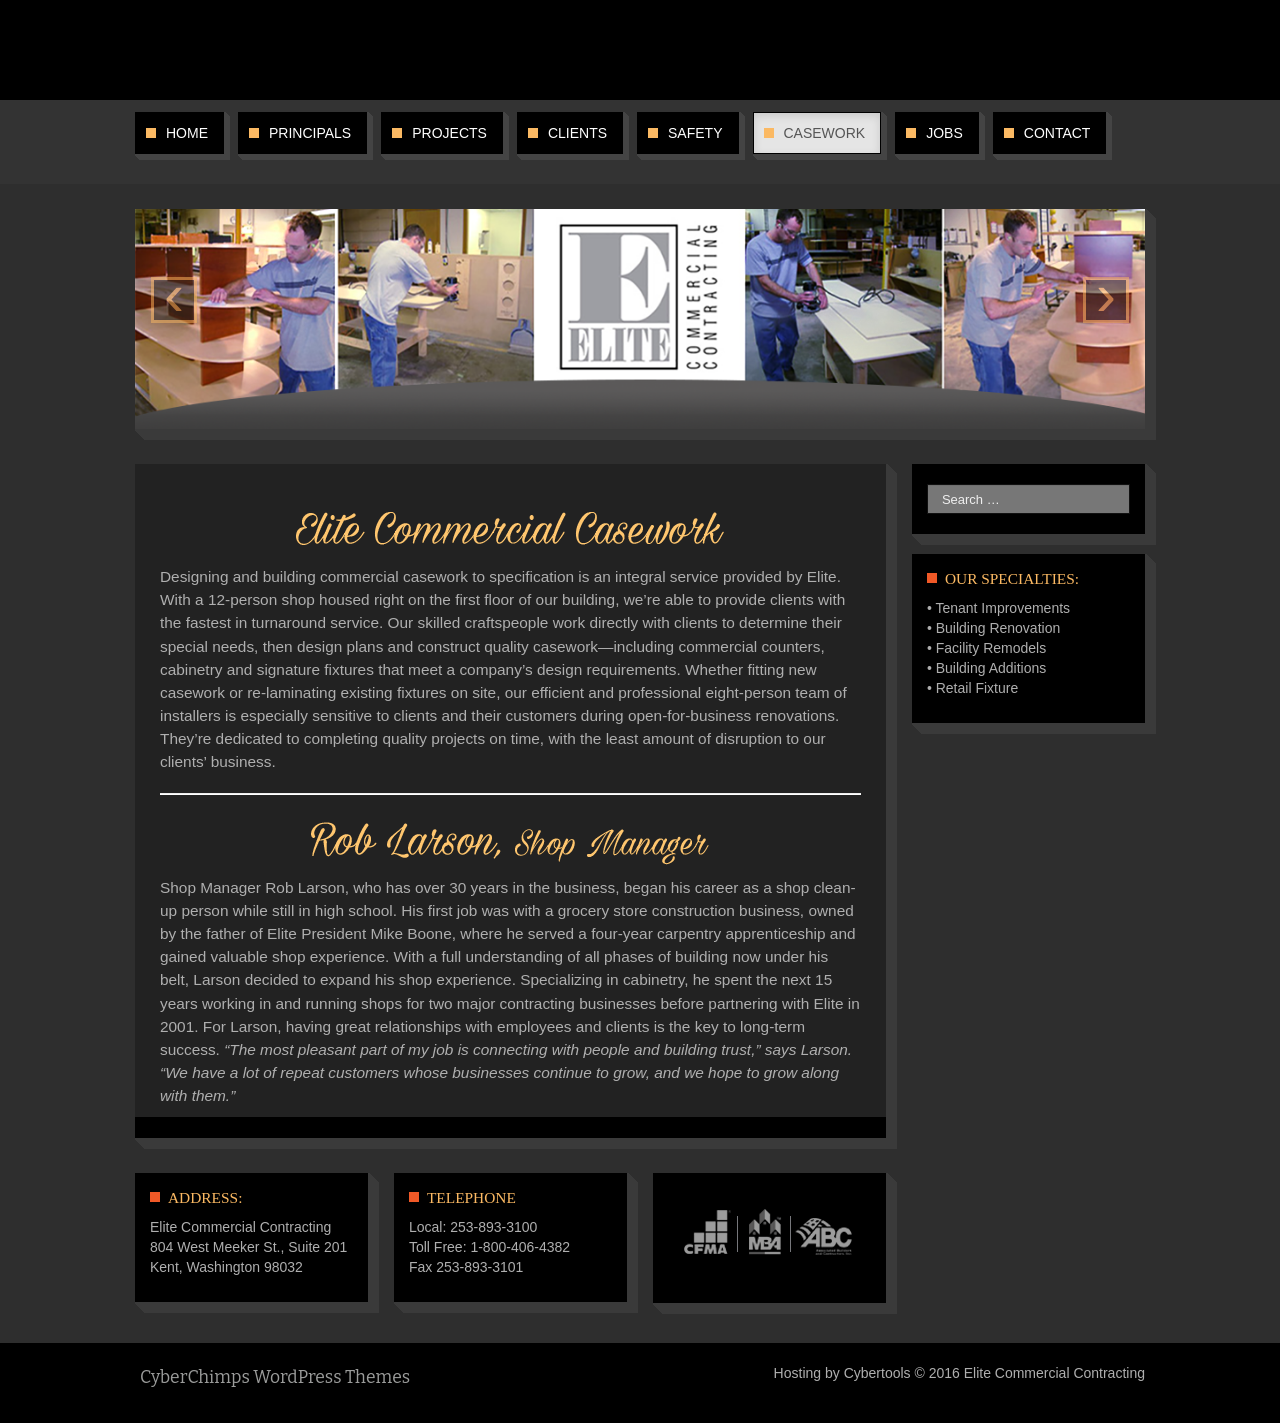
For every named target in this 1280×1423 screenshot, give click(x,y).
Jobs (944, 133)
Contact (1057, 133)
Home (187, 133)
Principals (310, 133)
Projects (449, 133)
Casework (825, 133)
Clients (577, 133)
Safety (695, 133)
